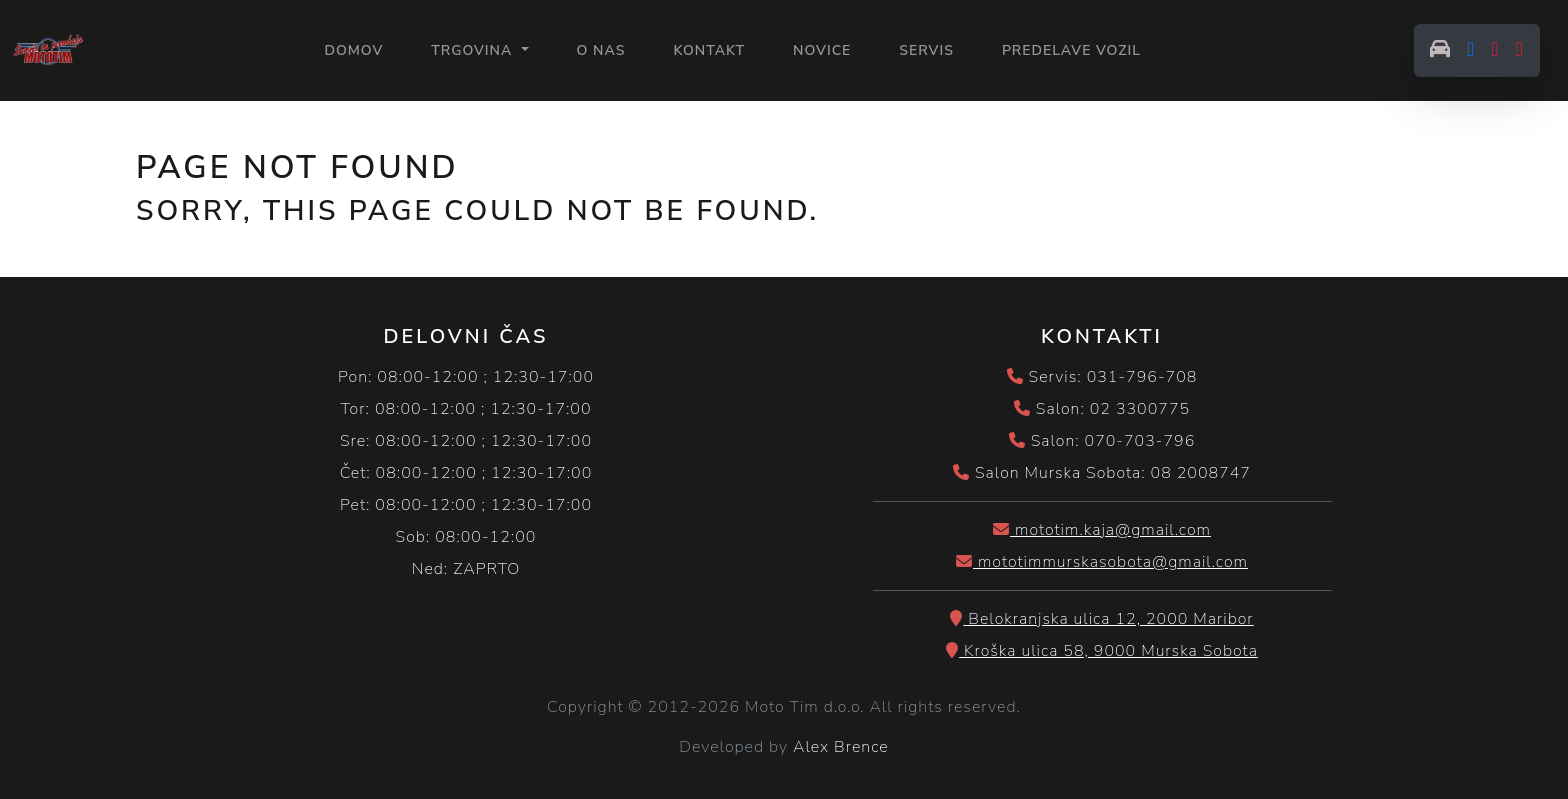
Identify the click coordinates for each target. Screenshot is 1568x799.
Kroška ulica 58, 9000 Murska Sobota (1102, 651)
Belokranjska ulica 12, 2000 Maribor (1101, 619)
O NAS (601, 50)
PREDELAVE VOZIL (1071, 50)
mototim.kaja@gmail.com (1102, 530)
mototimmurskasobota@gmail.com (1102, 562)
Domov (353, 49)
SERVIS (926, 50)
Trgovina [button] (474, 50)
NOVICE (822, 50)
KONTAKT (709, 50)
